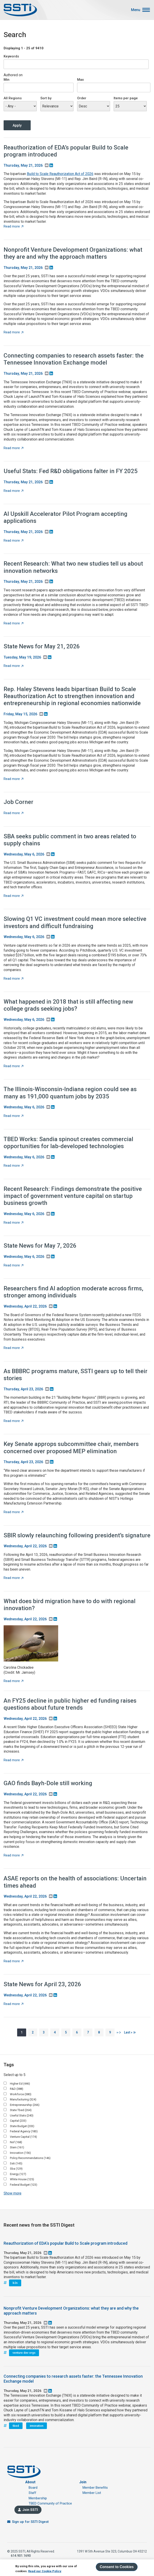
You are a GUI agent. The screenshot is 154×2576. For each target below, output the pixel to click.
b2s (15, 2283)
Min (6, 80)
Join (82, 2482)
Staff (32, 2493)
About (30, 2482)
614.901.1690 (21, 2555)
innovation (36, 2425)
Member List (92, 2493)
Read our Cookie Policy (44, 2571)
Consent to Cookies (116, 2567)
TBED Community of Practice (50, 2503)
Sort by (45, 98)
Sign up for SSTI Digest (30, 2522)
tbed (16, 2425)
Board (33, 2488)
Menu (135, 10)
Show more (12, 2193)
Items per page (126, 98)
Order (81, 98)
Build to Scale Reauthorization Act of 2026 (60, 174)
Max (80, 80)
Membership (38, 2498)
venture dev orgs (24, 2352)
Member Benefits (95, 2488)
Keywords (11, 56)
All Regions (13, 98)
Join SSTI (30, 2510)
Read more (13, 226)
